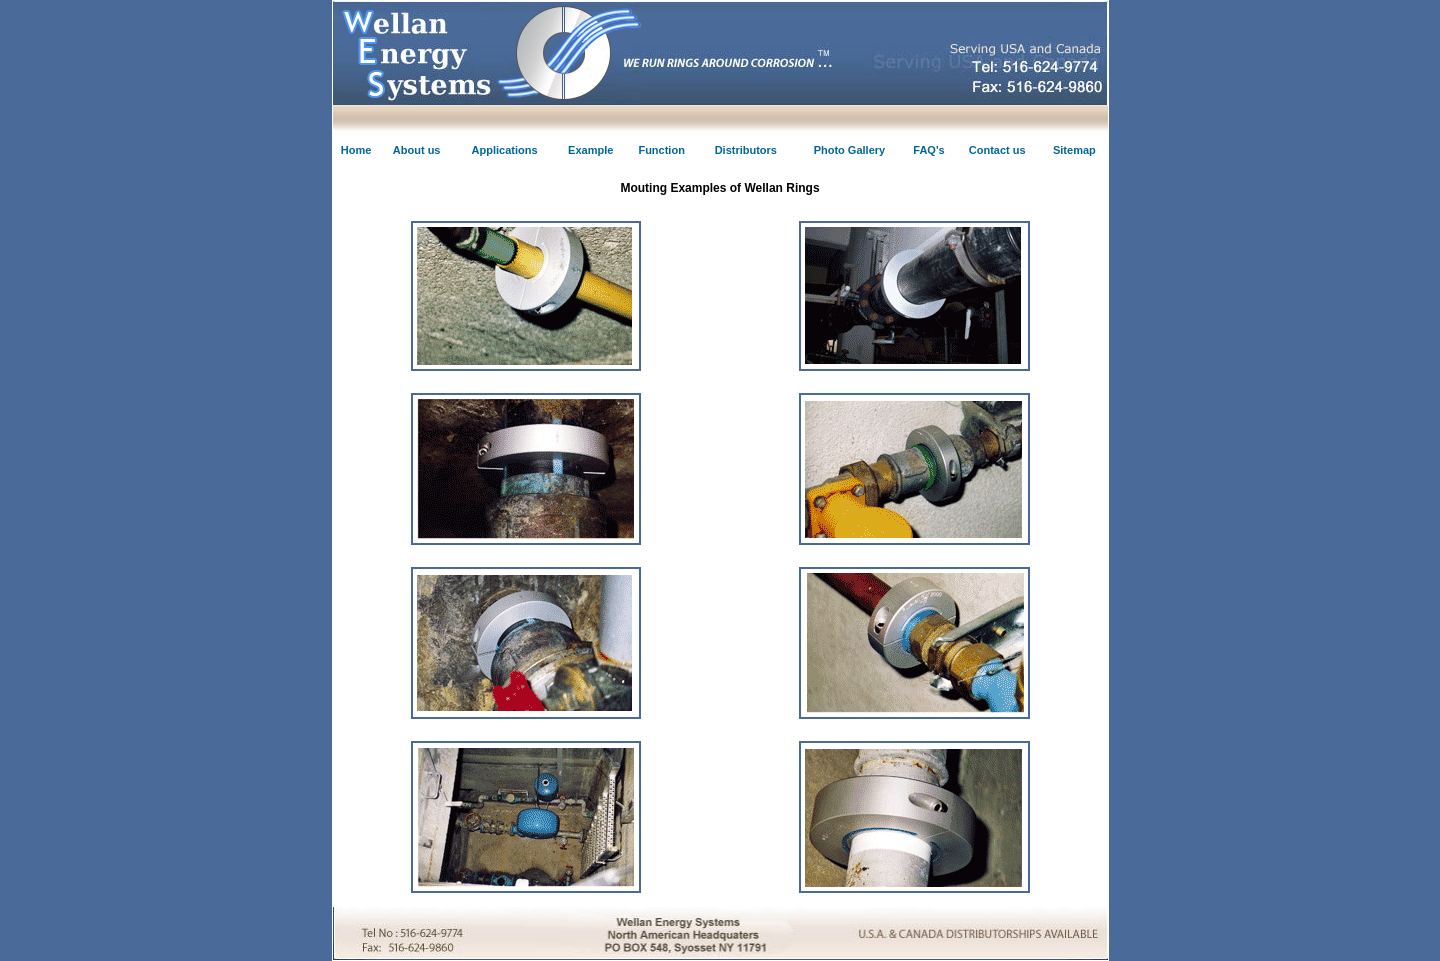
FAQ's (928, 150)
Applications (505, 150)
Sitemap (1074, 150)
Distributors (746, 150)
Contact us (997, 150)
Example (590, 150)
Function (661, 150)
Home (356, 150)
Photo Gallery (850, 150)
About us (417, 150)
